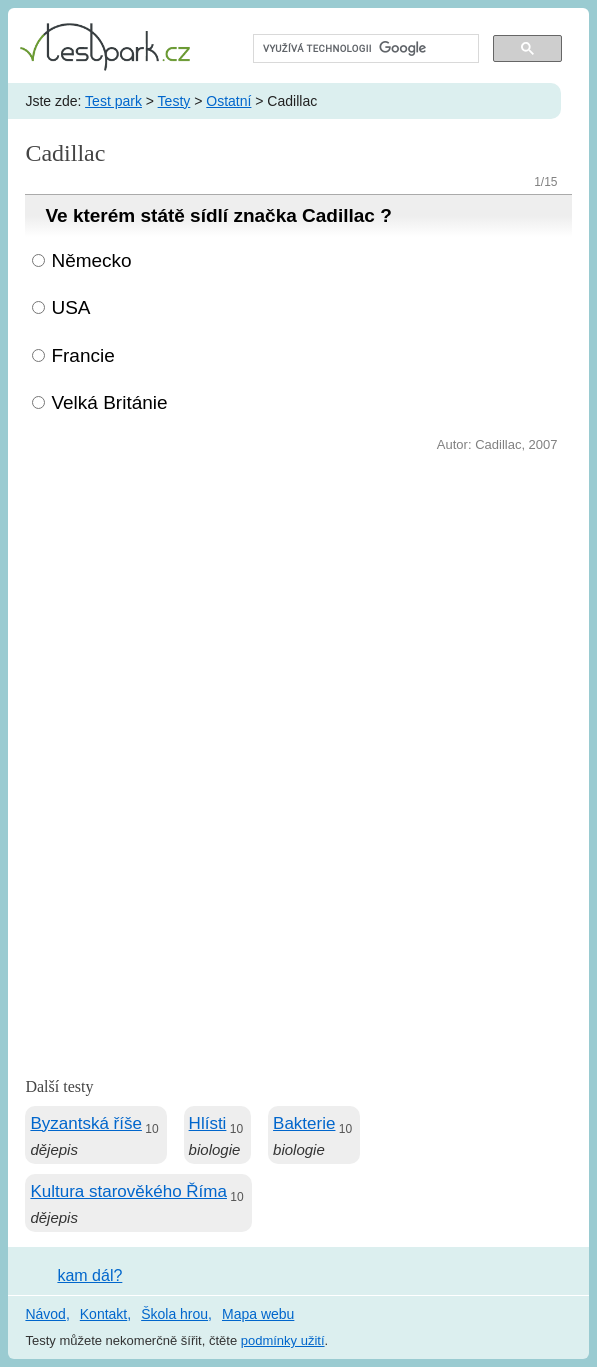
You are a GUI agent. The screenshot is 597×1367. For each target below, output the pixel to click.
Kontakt (103, 1314)
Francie (82, 355)
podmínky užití (283, 1340)
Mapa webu (258, 1314)
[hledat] (364, 49)
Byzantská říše (86, 1123)
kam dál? (89, 1275)
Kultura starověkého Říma (128, 1191)
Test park (113, 101)
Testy (174, 101)
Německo (91, 260)
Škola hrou (174, 1314)
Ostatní (228, 101)
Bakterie (304, 1123)
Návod (45, 1314)
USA (70, 307)
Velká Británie (109, 402)
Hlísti (208, 1123)
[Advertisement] (298, 607)
